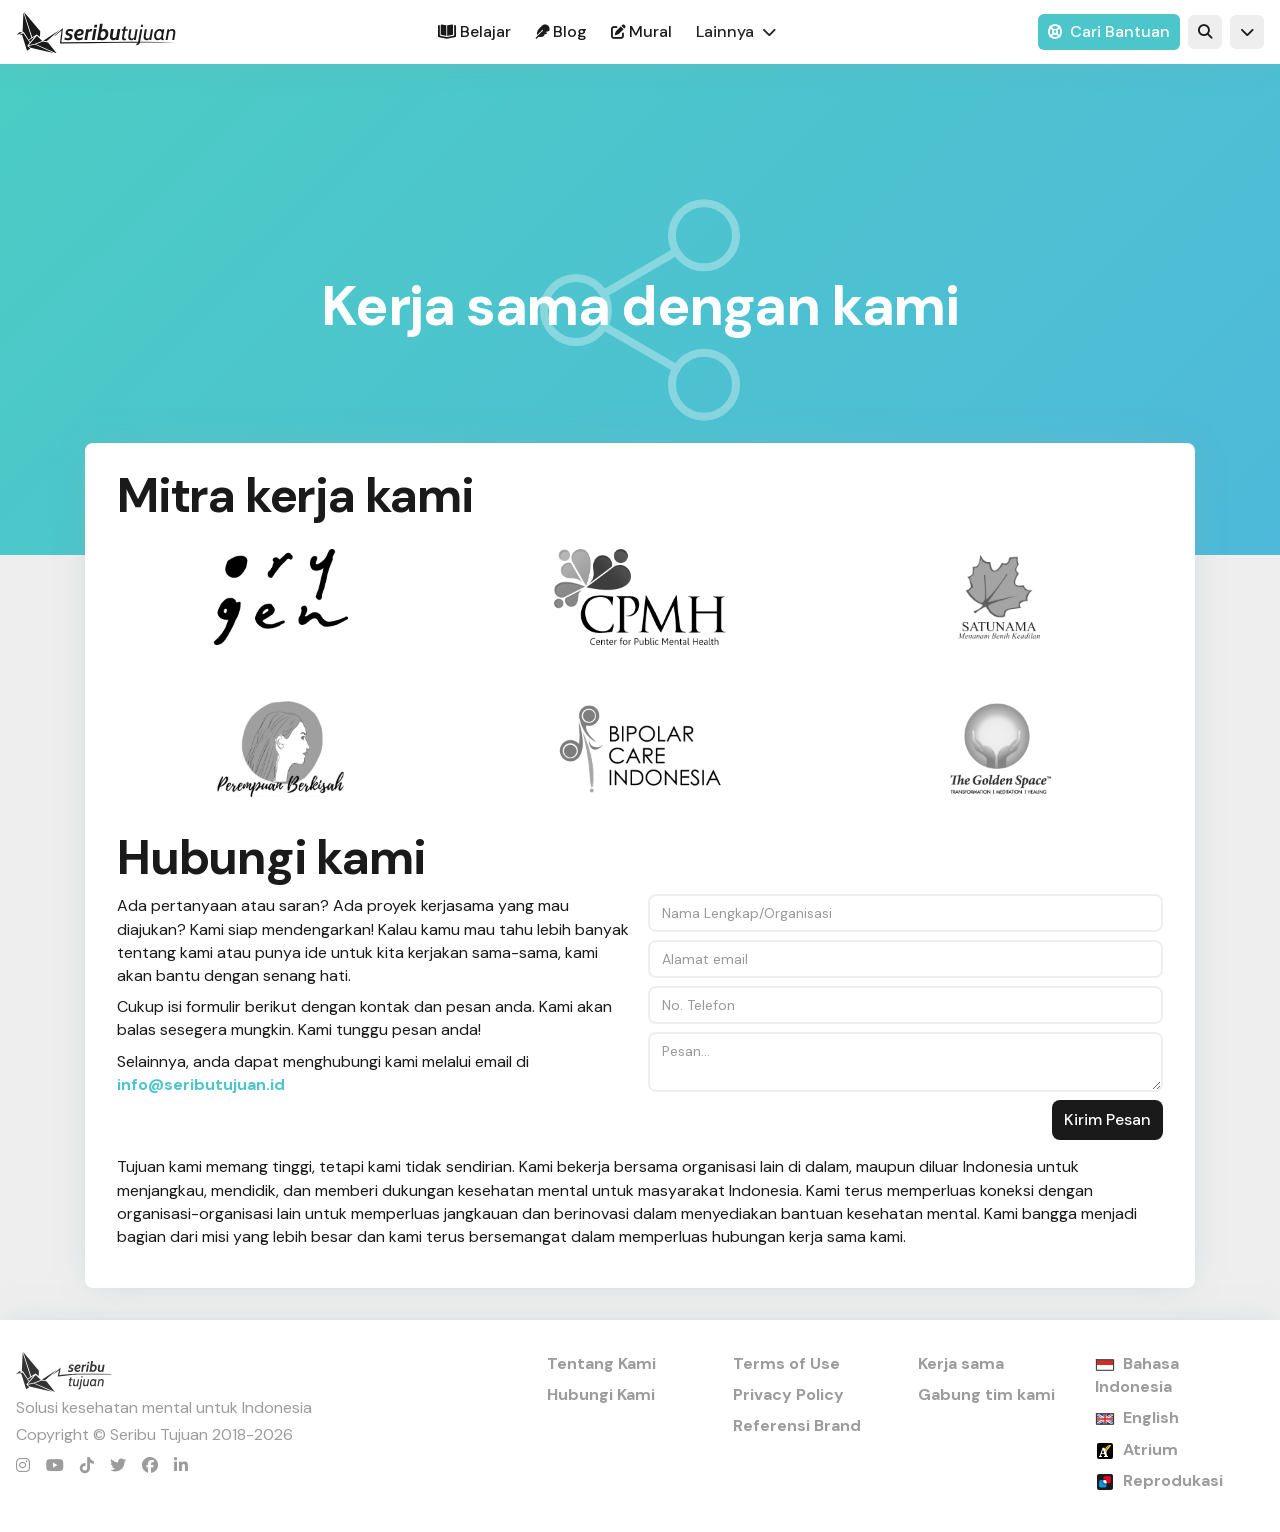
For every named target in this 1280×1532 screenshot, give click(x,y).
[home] (96, 32)
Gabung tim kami (986, 1394)
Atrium (1150, 1449)
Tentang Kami (601, 1363)
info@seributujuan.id (201, 1084)
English (1151, 1417)
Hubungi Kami (601, 1394)
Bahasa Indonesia (1137, 1375)
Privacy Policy (788, 1394)
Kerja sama (961, 1363)
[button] (736, 32)
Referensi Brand (797, 1425)
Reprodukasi (1173, 1480)
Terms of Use (786, 1363)
